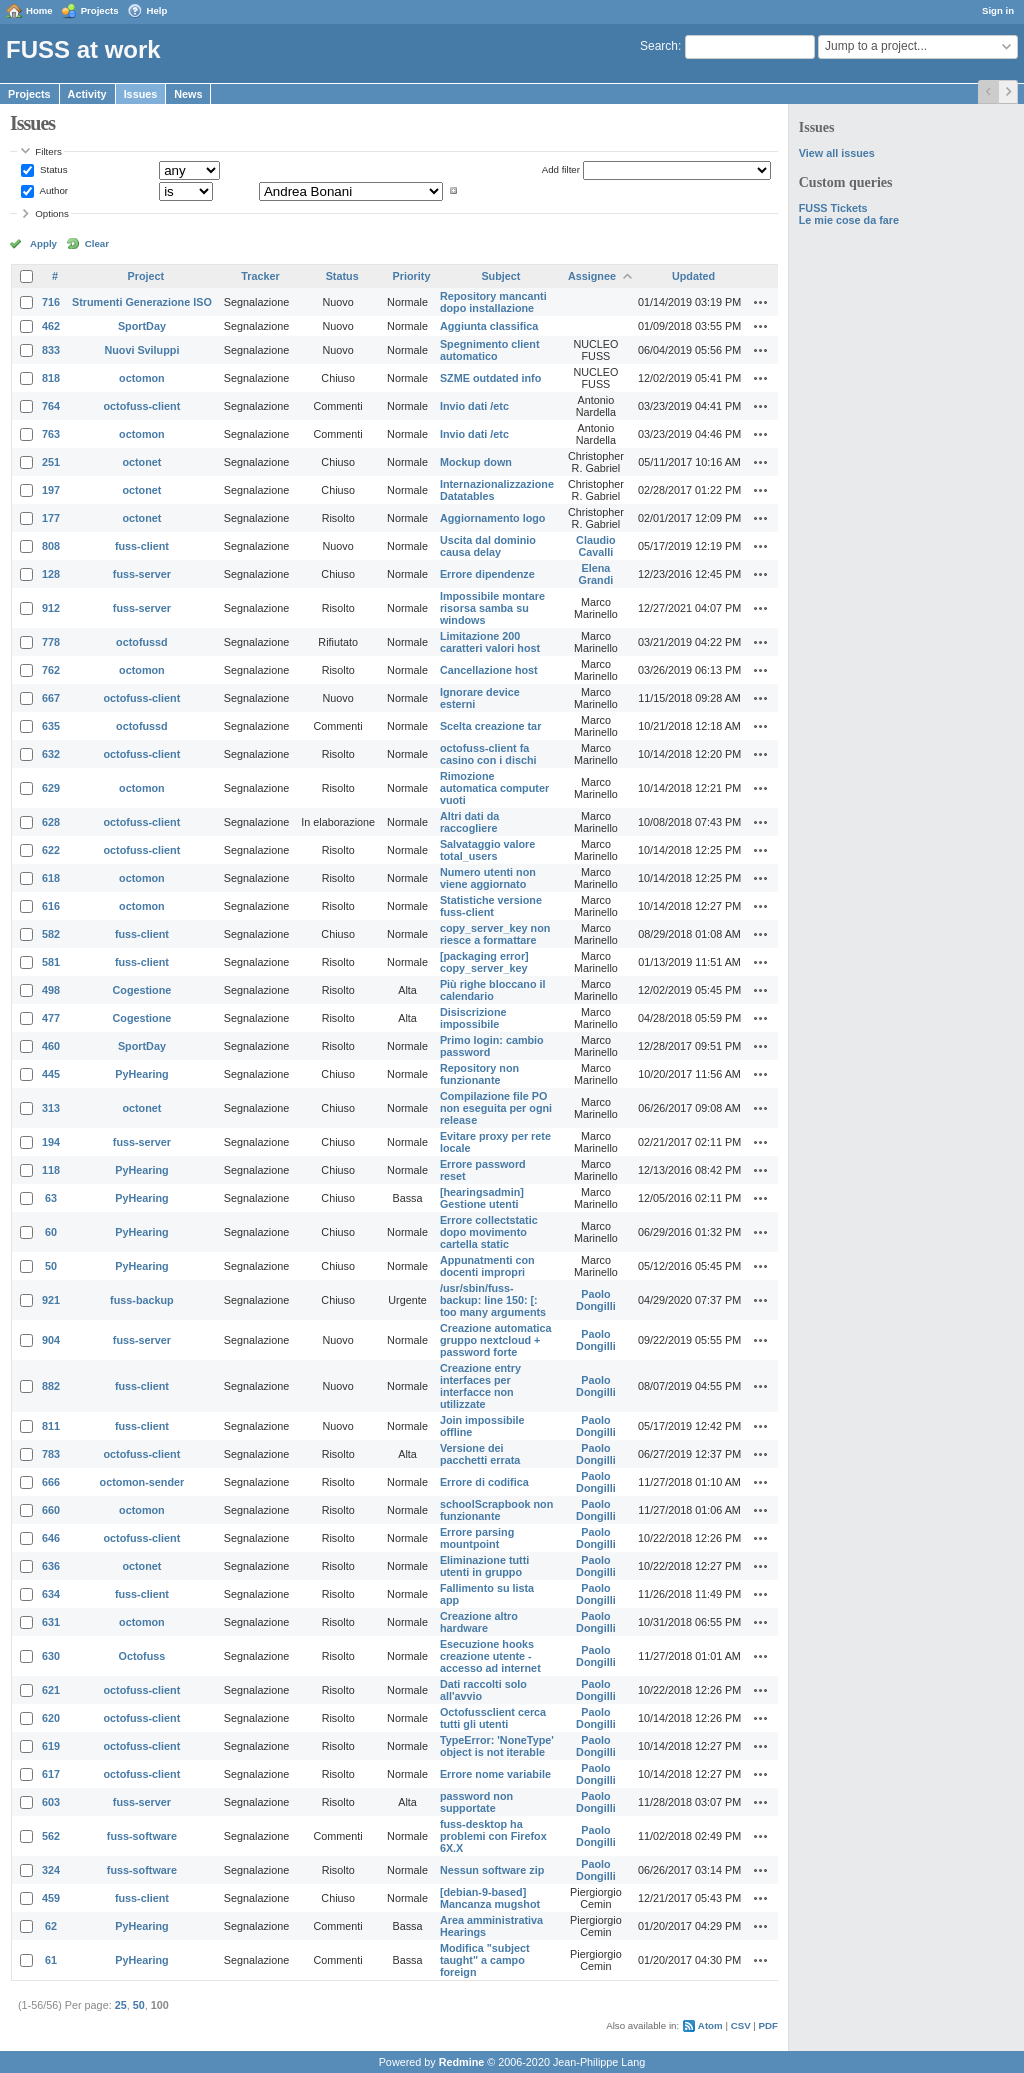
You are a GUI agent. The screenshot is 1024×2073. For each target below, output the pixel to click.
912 (51, 608)
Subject (500, 276)
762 (51, 670)
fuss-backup (142, 1300)
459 (51, 1898)
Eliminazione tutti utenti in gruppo (484, 1566)
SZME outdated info (490, 378)
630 (51, 1656)
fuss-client (142, 546)
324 (51, 1870)
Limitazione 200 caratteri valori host (490, 642)
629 (51, 788)
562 (51, 1836)
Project (146, 276)
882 (51, 1386)
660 (51, 1510)
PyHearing (141, 1074)
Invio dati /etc (474, 406)
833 (51, 350)
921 (51, 1300)
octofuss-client (142, 406)
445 (51, 1074)
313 (51, 1108)
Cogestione (142, 990)
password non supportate (476, 1802)
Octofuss (142, 1656)
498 (51, 990)
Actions (761, 302)
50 (51, 1266)
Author (52, 190)
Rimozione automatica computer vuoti (494, 788)
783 (51, 1454)
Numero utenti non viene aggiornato (488, 878)
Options (52, 213)
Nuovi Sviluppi (141, 350)
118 (51, 1170)
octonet (141, 462)
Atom (710, 2025)
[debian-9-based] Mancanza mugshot (490, 1898)
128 (51, 574)
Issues (141, 94)
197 (51, 490)
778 (51, 642)
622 (51, 850)
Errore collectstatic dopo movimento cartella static (489, 1232)
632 (51, 754)
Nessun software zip (492, 1870)
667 (51, 698)
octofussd (142, 642)
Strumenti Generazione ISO (142, 302)
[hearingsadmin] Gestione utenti (482, 1198)
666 (51, 1482)
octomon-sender (142, 1482)
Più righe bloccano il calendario (493, 990)
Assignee (592, 276)
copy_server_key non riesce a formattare (495, 934)
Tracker (260, 276)
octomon (142, 378)
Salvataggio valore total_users (487, 850)
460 (51, 1046)
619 (51, 1746)
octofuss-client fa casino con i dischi (488, 754)
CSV (741, 2025)
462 (51, 326)
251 (51, 462)
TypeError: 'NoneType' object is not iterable (497, 1746)
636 (51, 1566)
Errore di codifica (484, 1482)
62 (51, 1926)
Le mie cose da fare (849, 220)
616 (51, 906)
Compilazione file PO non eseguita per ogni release (496, 1108)
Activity (87, 94)
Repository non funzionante (479, 1074)
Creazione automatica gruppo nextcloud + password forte (496, 1340)
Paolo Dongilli (596, 1300)
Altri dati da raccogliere (469, 822)
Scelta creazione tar (490, 726)
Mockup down (476, 462)
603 (51, 1802)
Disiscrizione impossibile (473, 1018)
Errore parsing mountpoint (477, 1538)
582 (51, 934)
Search (659, 46)
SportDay (142, 326)
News (188, 94)
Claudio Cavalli (596, 546)
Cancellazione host (489, 670)
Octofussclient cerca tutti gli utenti (493, 1718)
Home (39, 10)
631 (51, 1622)
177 (51, 518)
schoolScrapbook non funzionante (496, 1510)
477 (51, 1018)
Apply (43, 243)
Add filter (561, 169)
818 (51, 378)
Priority (412, 276)
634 (51, 1594)
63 (51, 1198)
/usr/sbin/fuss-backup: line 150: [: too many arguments (493, 1300)
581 (51, 962)
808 (51, 546)
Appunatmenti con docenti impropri (487, 1266)
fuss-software (142, 1836)
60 (51, 1232)
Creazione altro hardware (479, 1622)
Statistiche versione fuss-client (491, 906)
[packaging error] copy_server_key (484, 962)
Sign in (998, 10)
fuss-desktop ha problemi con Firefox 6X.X (493, 1836)
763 (51, 434)
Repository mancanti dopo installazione (493, 302)
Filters (48, 151)
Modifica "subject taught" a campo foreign (485, 1960)
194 (51, 1142)
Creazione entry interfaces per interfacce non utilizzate (480, 1386)
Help (157, 10)
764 (51, 406)
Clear (97, 243)
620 (51, 1718)
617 (51, 1774)
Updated (693, 276)
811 (51, 1426)
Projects (100, 10)
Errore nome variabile (495, 1774)
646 (51, 1538)
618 (51, 878)
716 (51, 302)
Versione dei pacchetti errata (480, 1454)
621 (51, 1690)
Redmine (462, 2062)
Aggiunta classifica (489, 326)
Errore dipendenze (487, 574)
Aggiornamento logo (493, 518)
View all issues (837, 153)
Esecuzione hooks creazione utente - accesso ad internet (490, 1656)
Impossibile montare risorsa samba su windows (492, 608)
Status (52, 169)
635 (51, 726)
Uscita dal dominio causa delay (488, 546)
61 (51, 1960)
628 (51, 822)
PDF (768, 2025)
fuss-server (142, 574)
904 (51, 1340)
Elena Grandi (596, 574)
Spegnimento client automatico (490, 350)
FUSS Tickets (833, 208)
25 (121, 2005)
